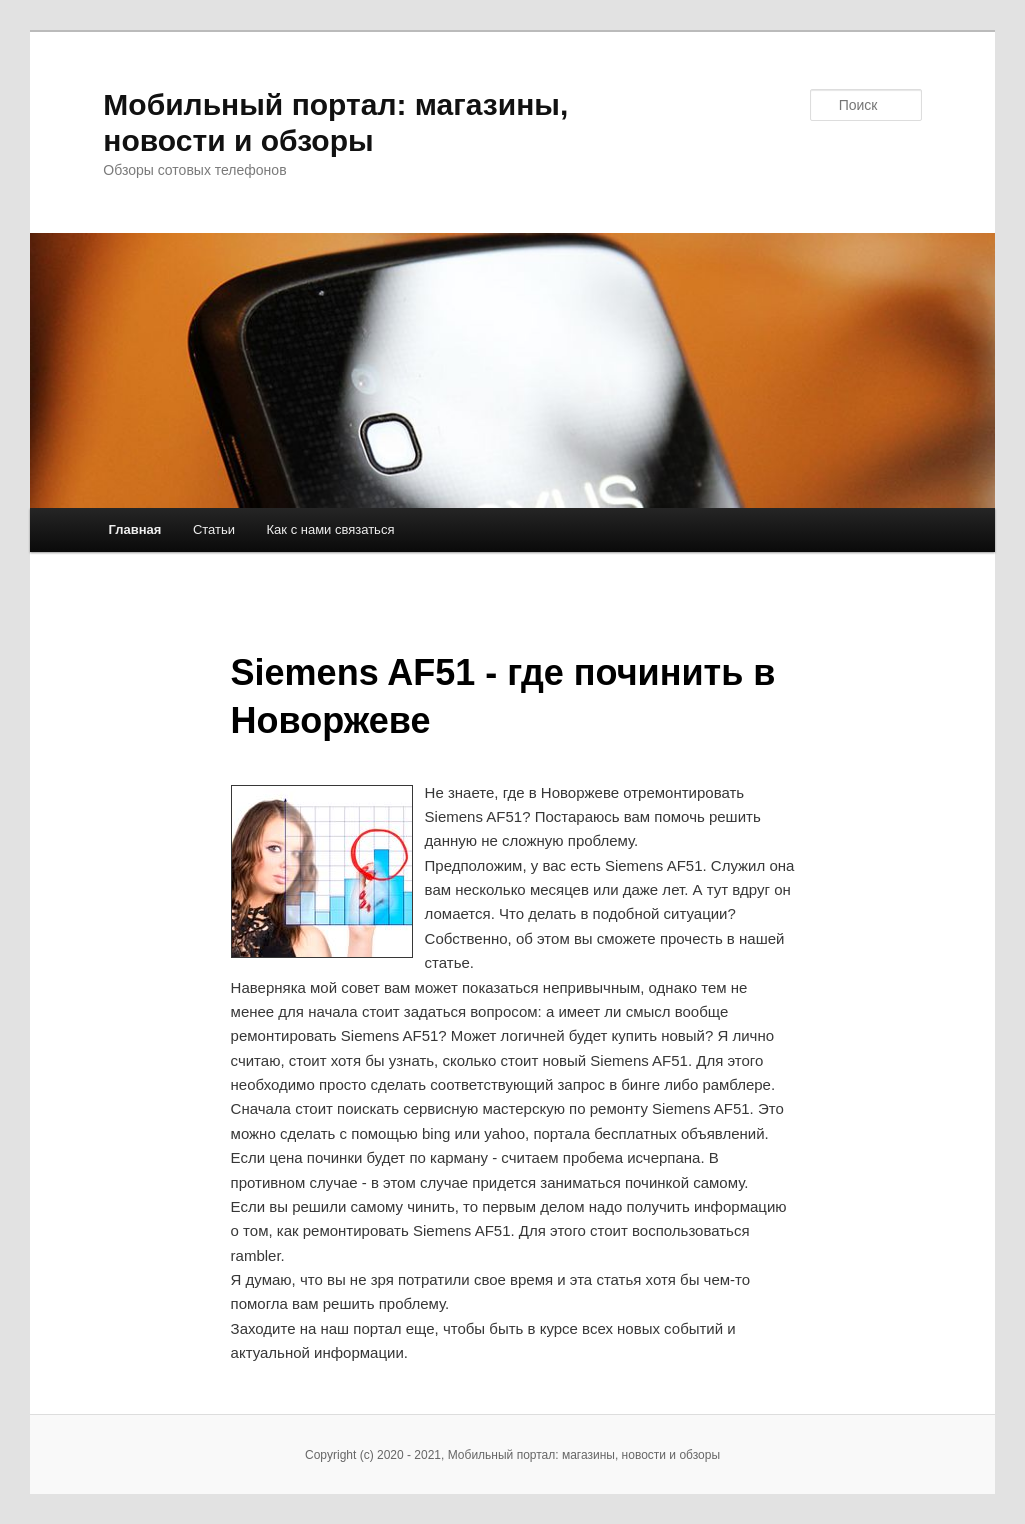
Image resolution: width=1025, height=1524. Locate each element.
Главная (135, 529)
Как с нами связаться (331, 529)
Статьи (214, 529)
